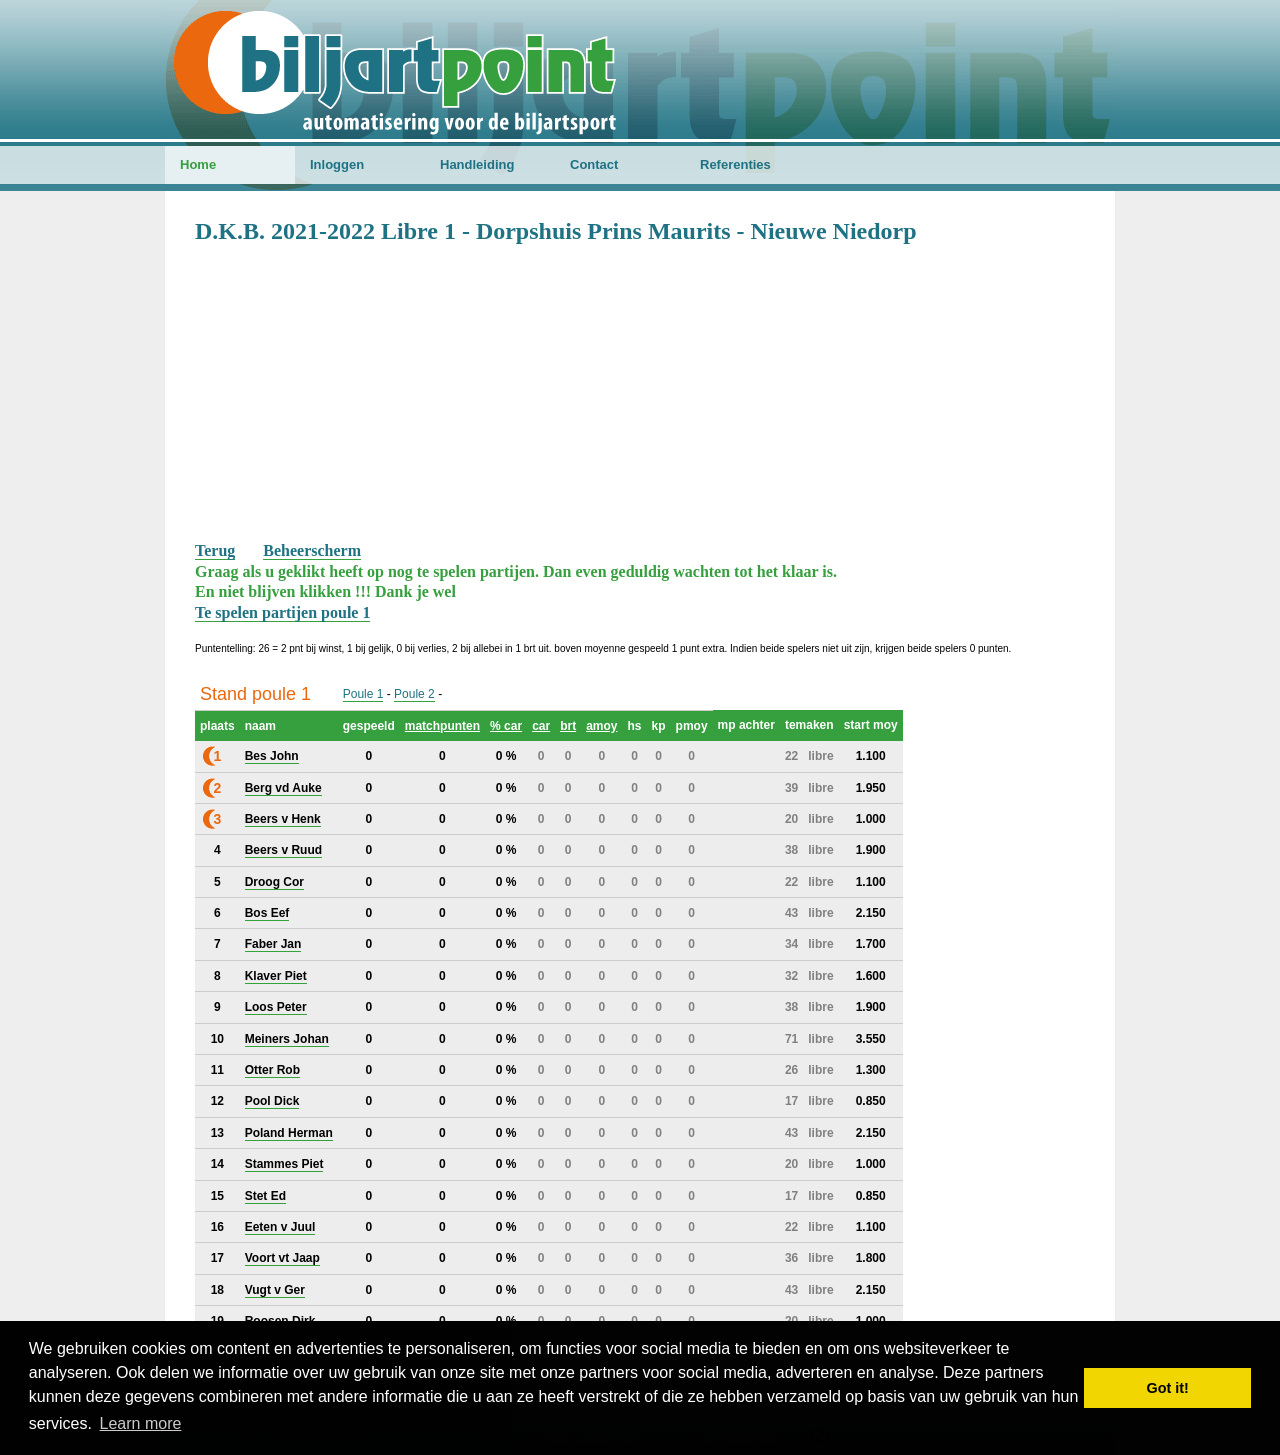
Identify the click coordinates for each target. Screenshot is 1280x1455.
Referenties (735, 164)
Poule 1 (363, 694)
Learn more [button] (141, 1423)
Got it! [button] (1168, 1388)
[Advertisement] (640, 391)
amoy (601, 726)
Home (198, 164)
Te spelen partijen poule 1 (282, 612)
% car (506, 726)
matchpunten (442, 726)
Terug (215, 550)
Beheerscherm (312, 550)
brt (568, 726)
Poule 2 (414, 694)
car (541, 726)
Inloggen (337, 164)
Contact (594, 164)
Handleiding (477, 164)
